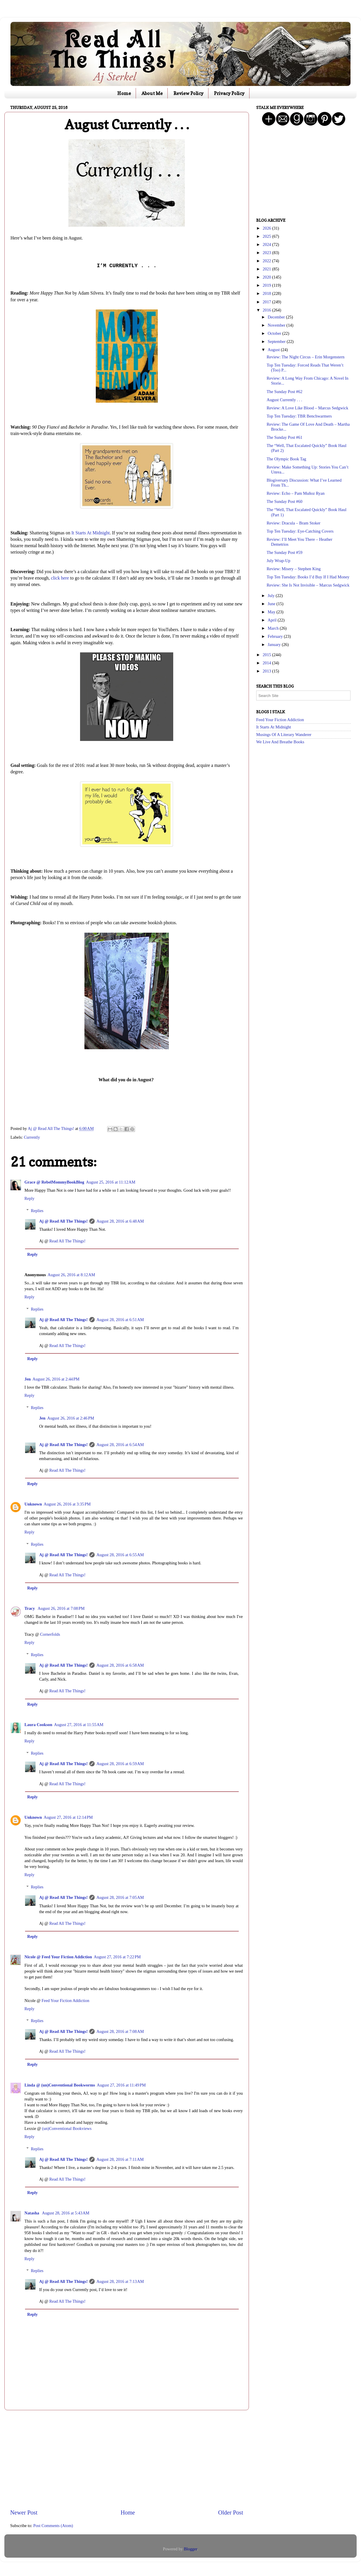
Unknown (33, 1504)
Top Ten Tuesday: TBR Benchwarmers (299, 416)
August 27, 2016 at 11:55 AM (79, 1724)
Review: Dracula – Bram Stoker (294, 523)
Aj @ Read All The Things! (63, 1221)
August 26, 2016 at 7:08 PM (61, 1608)
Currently (32, 1137)
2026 (267, 228)
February (276, 636)
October (275, 333)
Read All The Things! (67, 1241)
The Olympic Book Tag (286, 459)
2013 (267, 671)
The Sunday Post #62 (284, 391)
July (272, 595)
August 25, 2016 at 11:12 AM (110, 1182)
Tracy (30, 1608)
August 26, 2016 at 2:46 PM (70, 1418)
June (272, 603)
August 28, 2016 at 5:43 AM (65, 2213)
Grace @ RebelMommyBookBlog (54, 1182)
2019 (267, 285)
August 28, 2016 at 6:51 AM (120, 1319)
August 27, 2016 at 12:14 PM (68, 1817)
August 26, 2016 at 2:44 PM (56, 1379)
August (274, 349)
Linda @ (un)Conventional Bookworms (59, 2085)
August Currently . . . (284, 399)
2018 (267, 293)
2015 (267, 654)
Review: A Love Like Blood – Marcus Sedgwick (307, 408)
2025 (267, 236)
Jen (27, 1379)
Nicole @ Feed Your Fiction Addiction (58, 1957)
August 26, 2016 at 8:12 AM (71, 1274)
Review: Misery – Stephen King (294, 568)
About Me (152, 93)
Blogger (190, 2549)
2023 (267, 252)
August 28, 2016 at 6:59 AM (120, 1763)
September (277, 341)
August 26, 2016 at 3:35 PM (67, 1504)
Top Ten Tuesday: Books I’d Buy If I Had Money (308, 577)
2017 (267, 302)
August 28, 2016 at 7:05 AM (120, 1897)
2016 (267, 310)
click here (60, 577)
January (275, 644)
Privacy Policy (229, 93)
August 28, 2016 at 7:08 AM (120, 2031)
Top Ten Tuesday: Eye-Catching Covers (300, 531)
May (272, 612)
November (277, 325)
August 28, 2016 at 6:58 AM (120, 1665)
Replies (37, 1210)
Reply (29, 1198)
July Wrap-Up (278, 560)
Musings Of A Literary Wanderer (284, 734)
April (273, 620)
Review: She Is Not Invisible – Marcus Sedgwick (308, 585)
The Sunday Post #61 (284, 437)
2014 (267, 663)
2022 (267, 260)
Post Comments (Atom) (53, 2525)
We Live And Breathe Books (280, 741)
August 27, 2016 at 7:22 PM (117, 1957)
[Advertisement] (126, 2459)
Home (124, 93)
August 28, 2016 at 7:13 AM (120, 2281)
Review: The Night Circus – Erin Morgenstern (305, 357)
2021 (267, 269)
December (277, 317)
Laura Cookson (38, 1724)
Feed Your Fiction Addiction (65, 2000)
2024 (267, 244)
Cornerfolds (50, 1634)
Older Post (230, 2512)
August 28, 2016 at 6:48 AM (120, 1221)
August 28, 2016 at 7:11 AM (120, 2159)
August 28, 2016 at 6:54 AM (120, 1444)
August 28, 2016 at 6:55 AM (120, 1554)
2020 (267, 277)
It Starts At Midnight (90, 532)
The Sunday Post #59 (284, 552)
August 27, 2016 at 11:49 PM (121, 2085)
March (274, 628)
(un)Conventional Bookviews (66, 2128)
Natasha (32, 2213)
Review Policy (188, 93)
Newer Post (24, 2512)
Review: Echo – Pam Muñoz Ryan (296, 493)
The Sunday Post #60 (284, 501)
